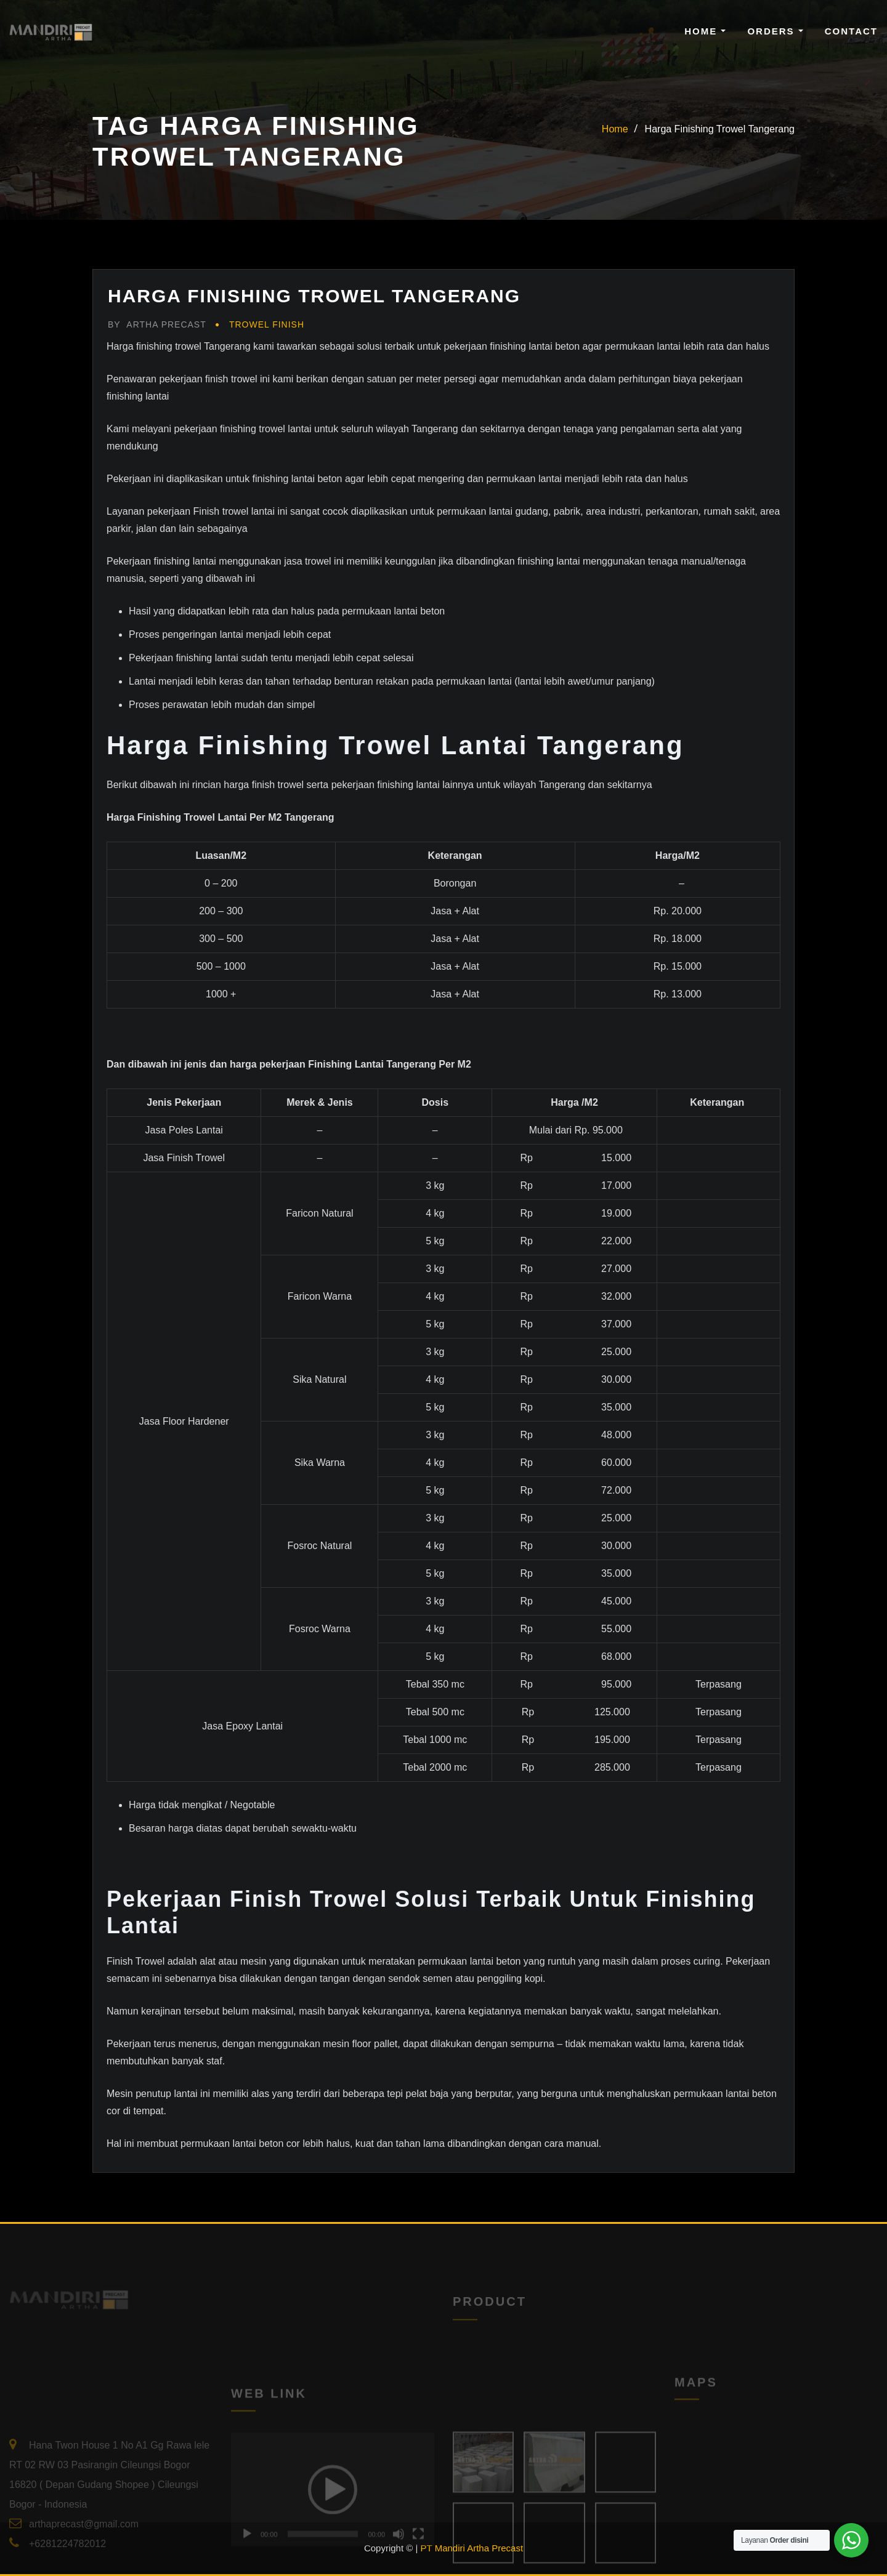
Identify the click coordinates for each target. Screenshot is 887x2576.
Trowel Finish (266, 324)
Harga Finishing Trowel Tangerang (720, 129)
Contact (851, 31)
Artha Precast (157, 324)
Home (705, 31)
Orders (775, 31)
